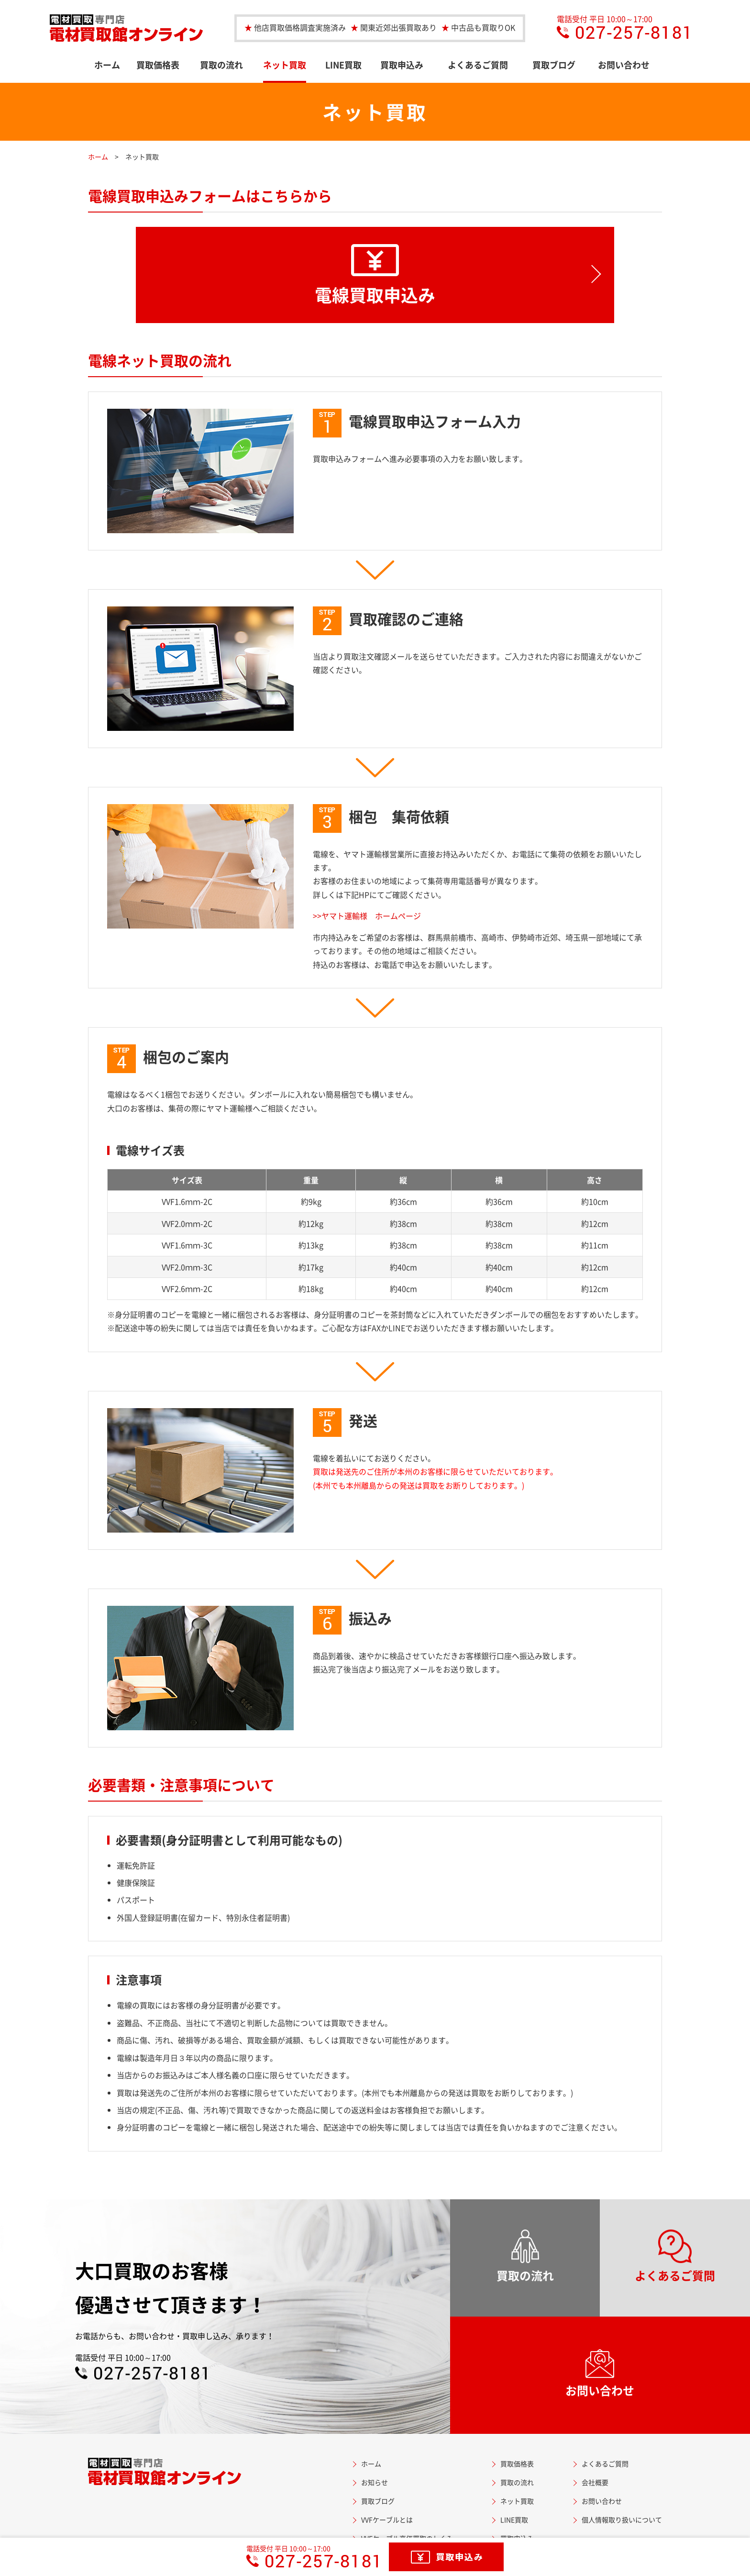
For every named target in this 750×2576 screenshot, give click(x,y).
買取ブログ (553, 64)
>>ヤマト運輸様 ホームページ (367, 915)
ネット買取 (284, 64)
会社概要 (595, 2482)
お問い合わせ (624, 64)
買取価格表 (157, 64)
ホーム (107, 64)
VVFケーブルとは (387, 2519)
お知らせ (374, 2482)
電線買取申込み (375, 276)
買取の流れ (221, 64)
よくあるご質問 (478, 64)
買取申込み (401, 64)
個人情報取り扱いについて (622, 2519)
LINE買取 (343, 64)
